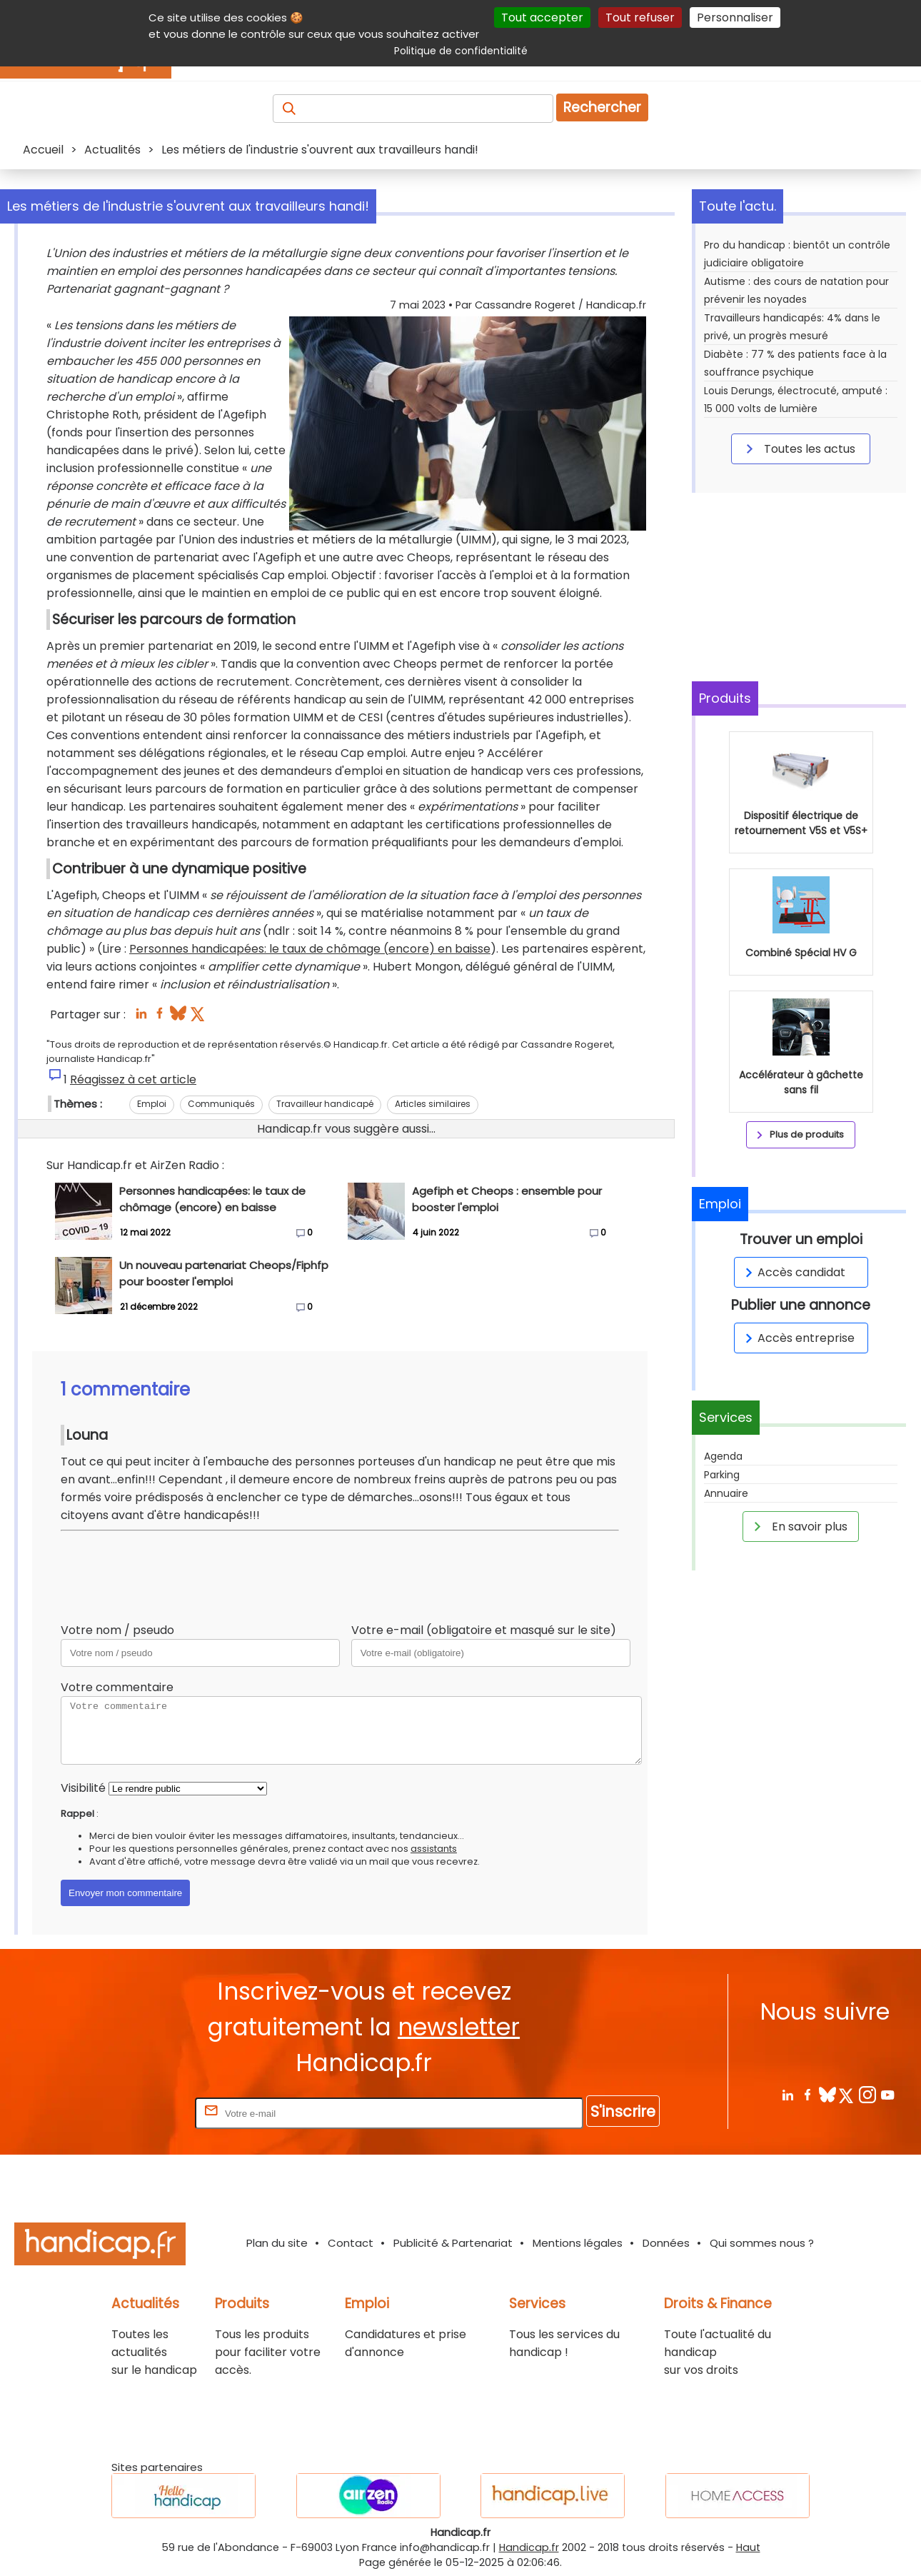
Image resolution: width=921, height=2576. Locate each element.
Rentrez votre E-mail (135, 2113)
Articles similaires (432, 1104)
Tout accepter (542, 17)
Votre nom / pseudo (117, 1630)
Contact (350, 2242)
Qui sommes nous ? (762, 2242)
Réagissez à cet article (133, 1079)
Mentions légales (578, 2242)
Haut (748, 2547)
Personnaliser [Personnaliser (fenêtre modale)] (735, 17)
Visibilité (83, 1788)
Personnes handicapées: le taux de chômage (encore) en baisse (309, 949)
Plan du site (277, 2242)
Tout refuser (640, 17)
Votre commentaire (117, 1687)
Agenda (723, 1456)
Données (666, 2242)
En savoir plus (798, 1526)
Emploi (151, 1104)
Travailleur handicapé (324, 1104)
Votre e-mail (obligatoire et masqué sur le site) (483, 1630)
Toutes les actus (798, 448)
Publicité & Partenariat (453, 2242)
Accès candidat (792, 1272)
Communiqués (221, 1104)
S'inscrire (622, 2111)
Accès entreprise (797, 1338)
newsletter (459, 2027)
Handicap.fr (529, 2547)
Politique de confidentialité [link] (461, 51)
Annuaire (726, 1493)
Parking (722, 1475)
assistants (434, 1849)
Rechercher (602, 107)
